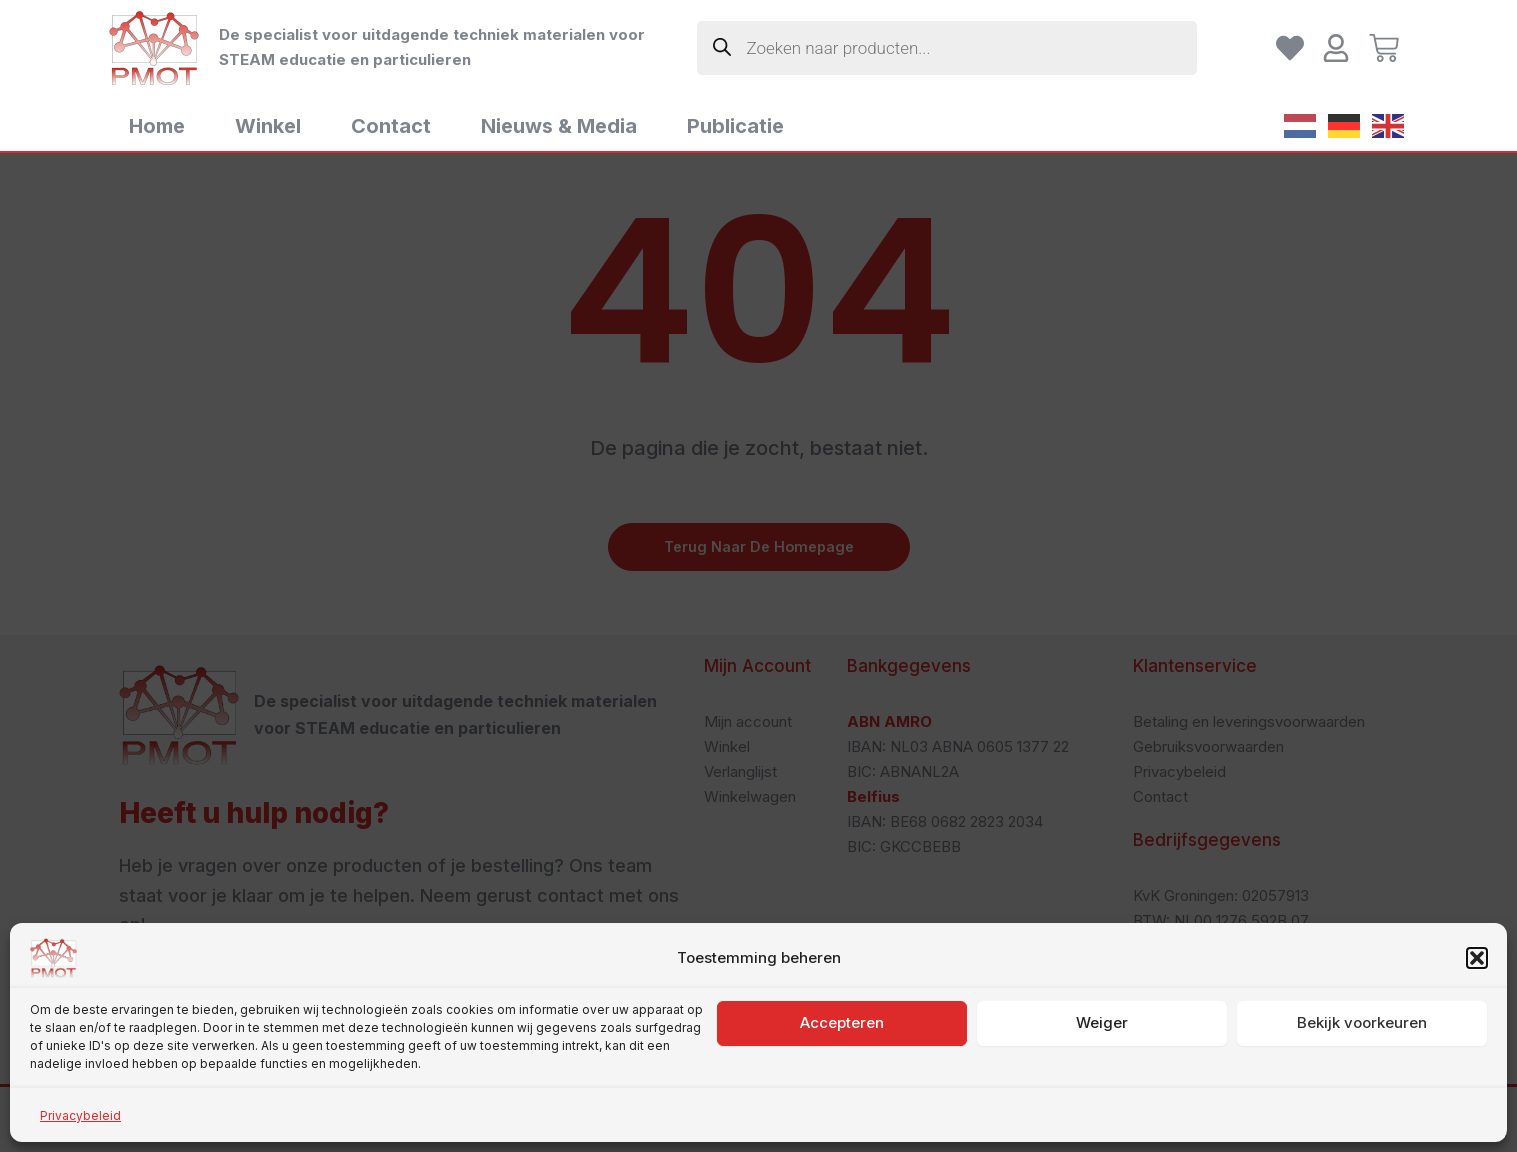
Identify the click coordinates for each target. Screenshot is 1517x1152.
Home (157, 126)
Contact (391, 126)
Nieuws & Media (559, 126)
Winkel (268, 126)
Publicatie (735, 126)
